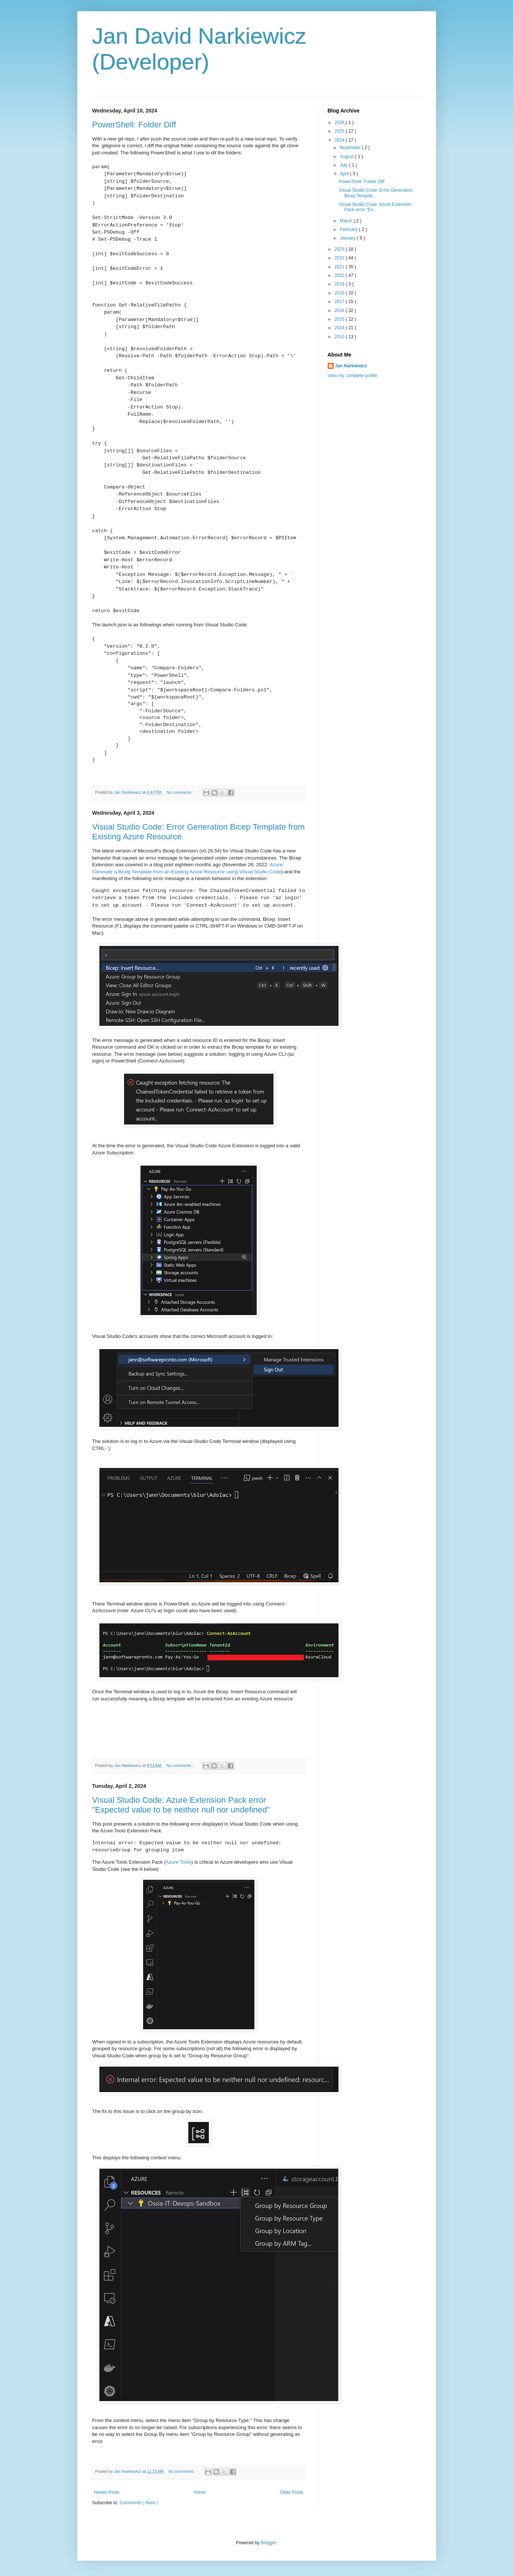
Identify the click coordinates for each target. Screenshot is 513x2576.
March (346, 220)
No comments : (181, 792)
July (344, 165)
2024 (340, 140)
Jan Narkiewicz (351, 365)
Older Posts (291, 2492)
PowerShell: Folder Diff (134, 124)
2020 (340, 275)
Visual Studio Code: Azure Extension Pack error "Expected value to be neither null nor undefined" (181, 1804)
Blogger (268, 2542)
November (351, 147)
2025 (340, 131)
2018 (340, 293)
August (347, 156)
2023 (340, 249)
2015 (340, 319)
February (349, 229)
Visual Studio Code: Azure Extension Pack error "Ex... (375, 207)
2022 (340, 257)
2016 (340, 310)
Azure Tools (178, 1862)
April (345, 173)
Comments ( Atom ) (139, 2502)
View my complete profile (352, 375)
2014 (340, 327)
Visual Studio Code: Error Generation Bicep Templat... (375, 193)
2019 (340, 284)
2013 (340, 336)
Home (199, 2492)
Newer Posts (107, 2492)
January (348, 238)
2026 (340, 122)
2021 (340, 266)
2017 (340, 301)
